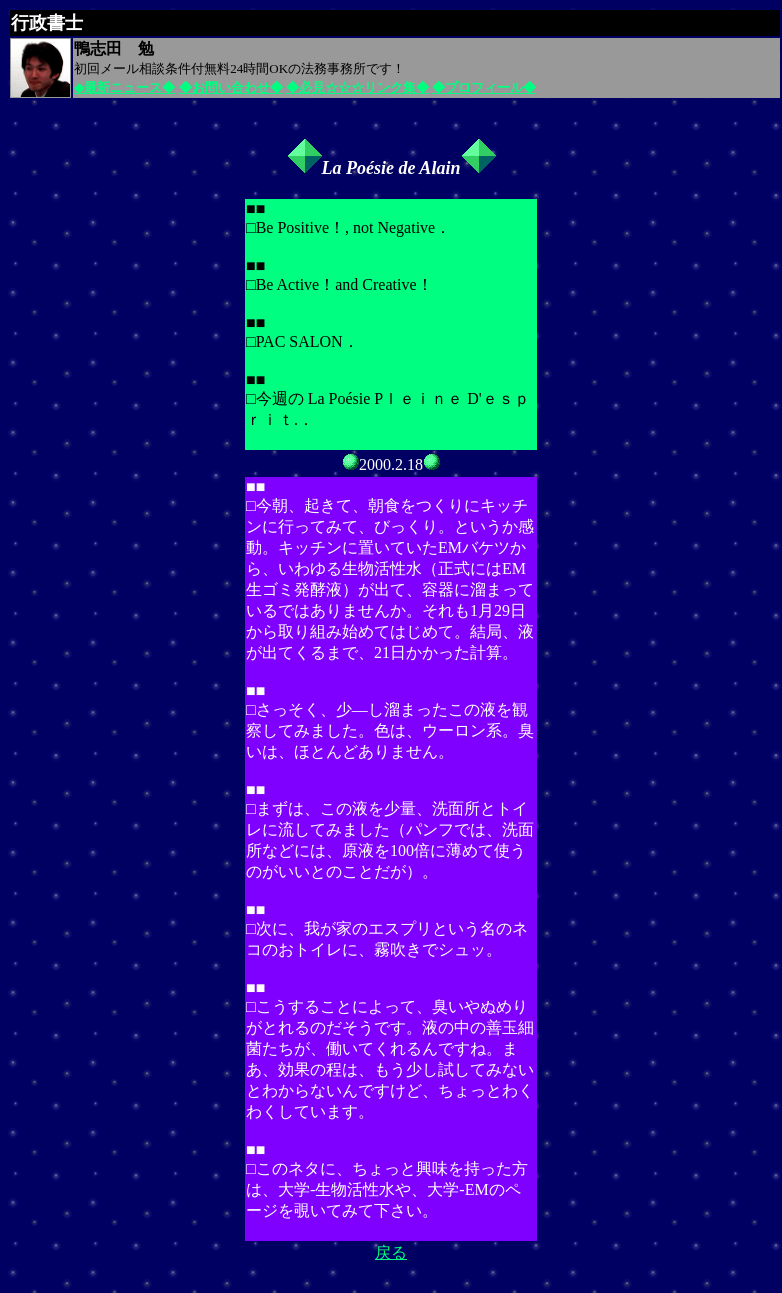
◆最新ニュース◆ (124, 87)
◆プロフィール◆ (484, 87)
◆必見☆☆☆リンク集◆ (357, 87)
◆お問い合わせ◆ (231, 87)
